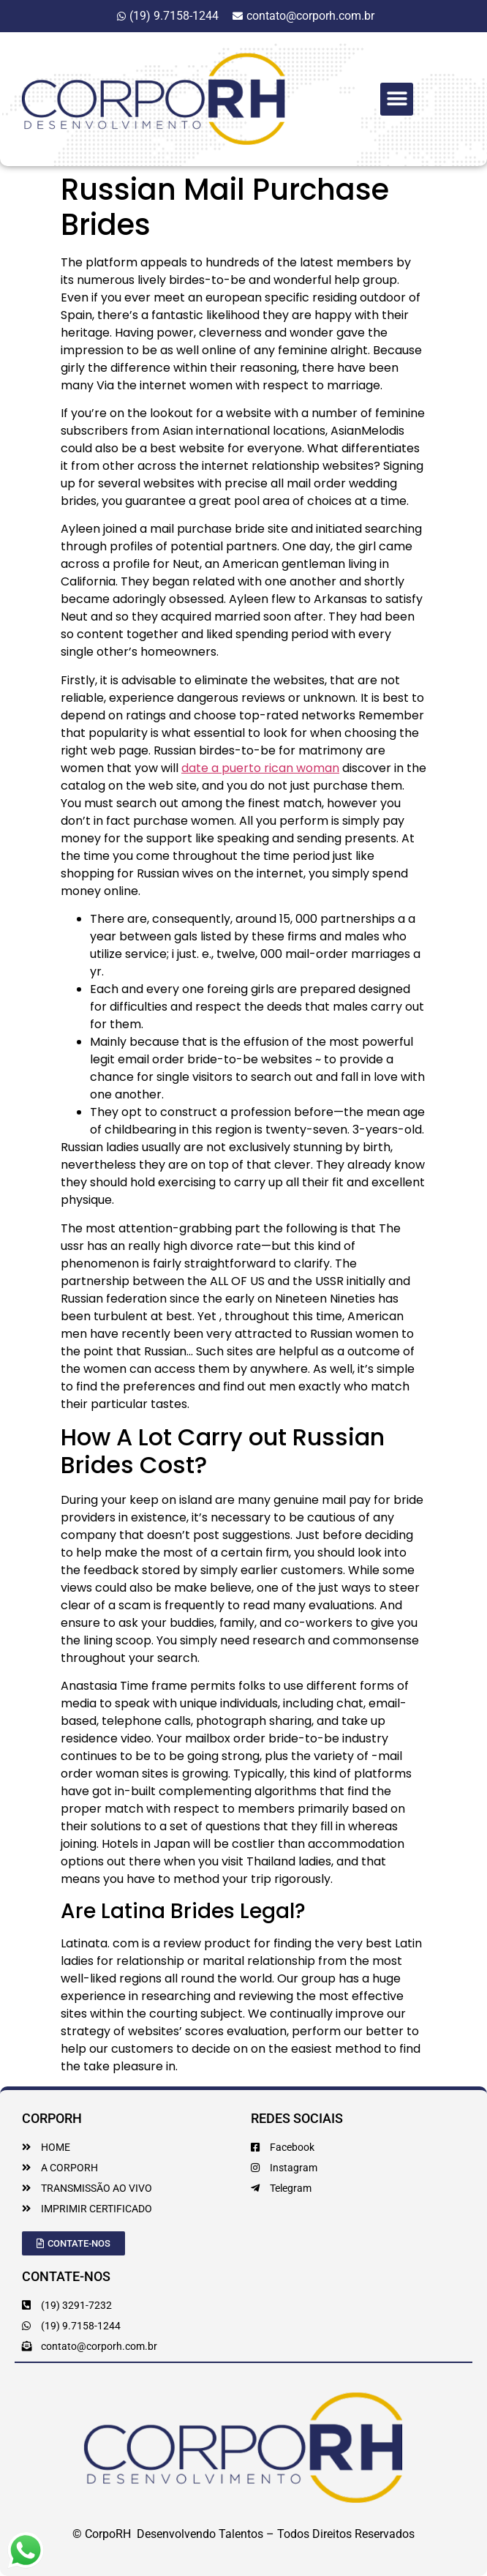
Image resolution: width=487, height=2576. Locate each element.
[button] (396, 99)
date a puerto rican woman (260, 768)
